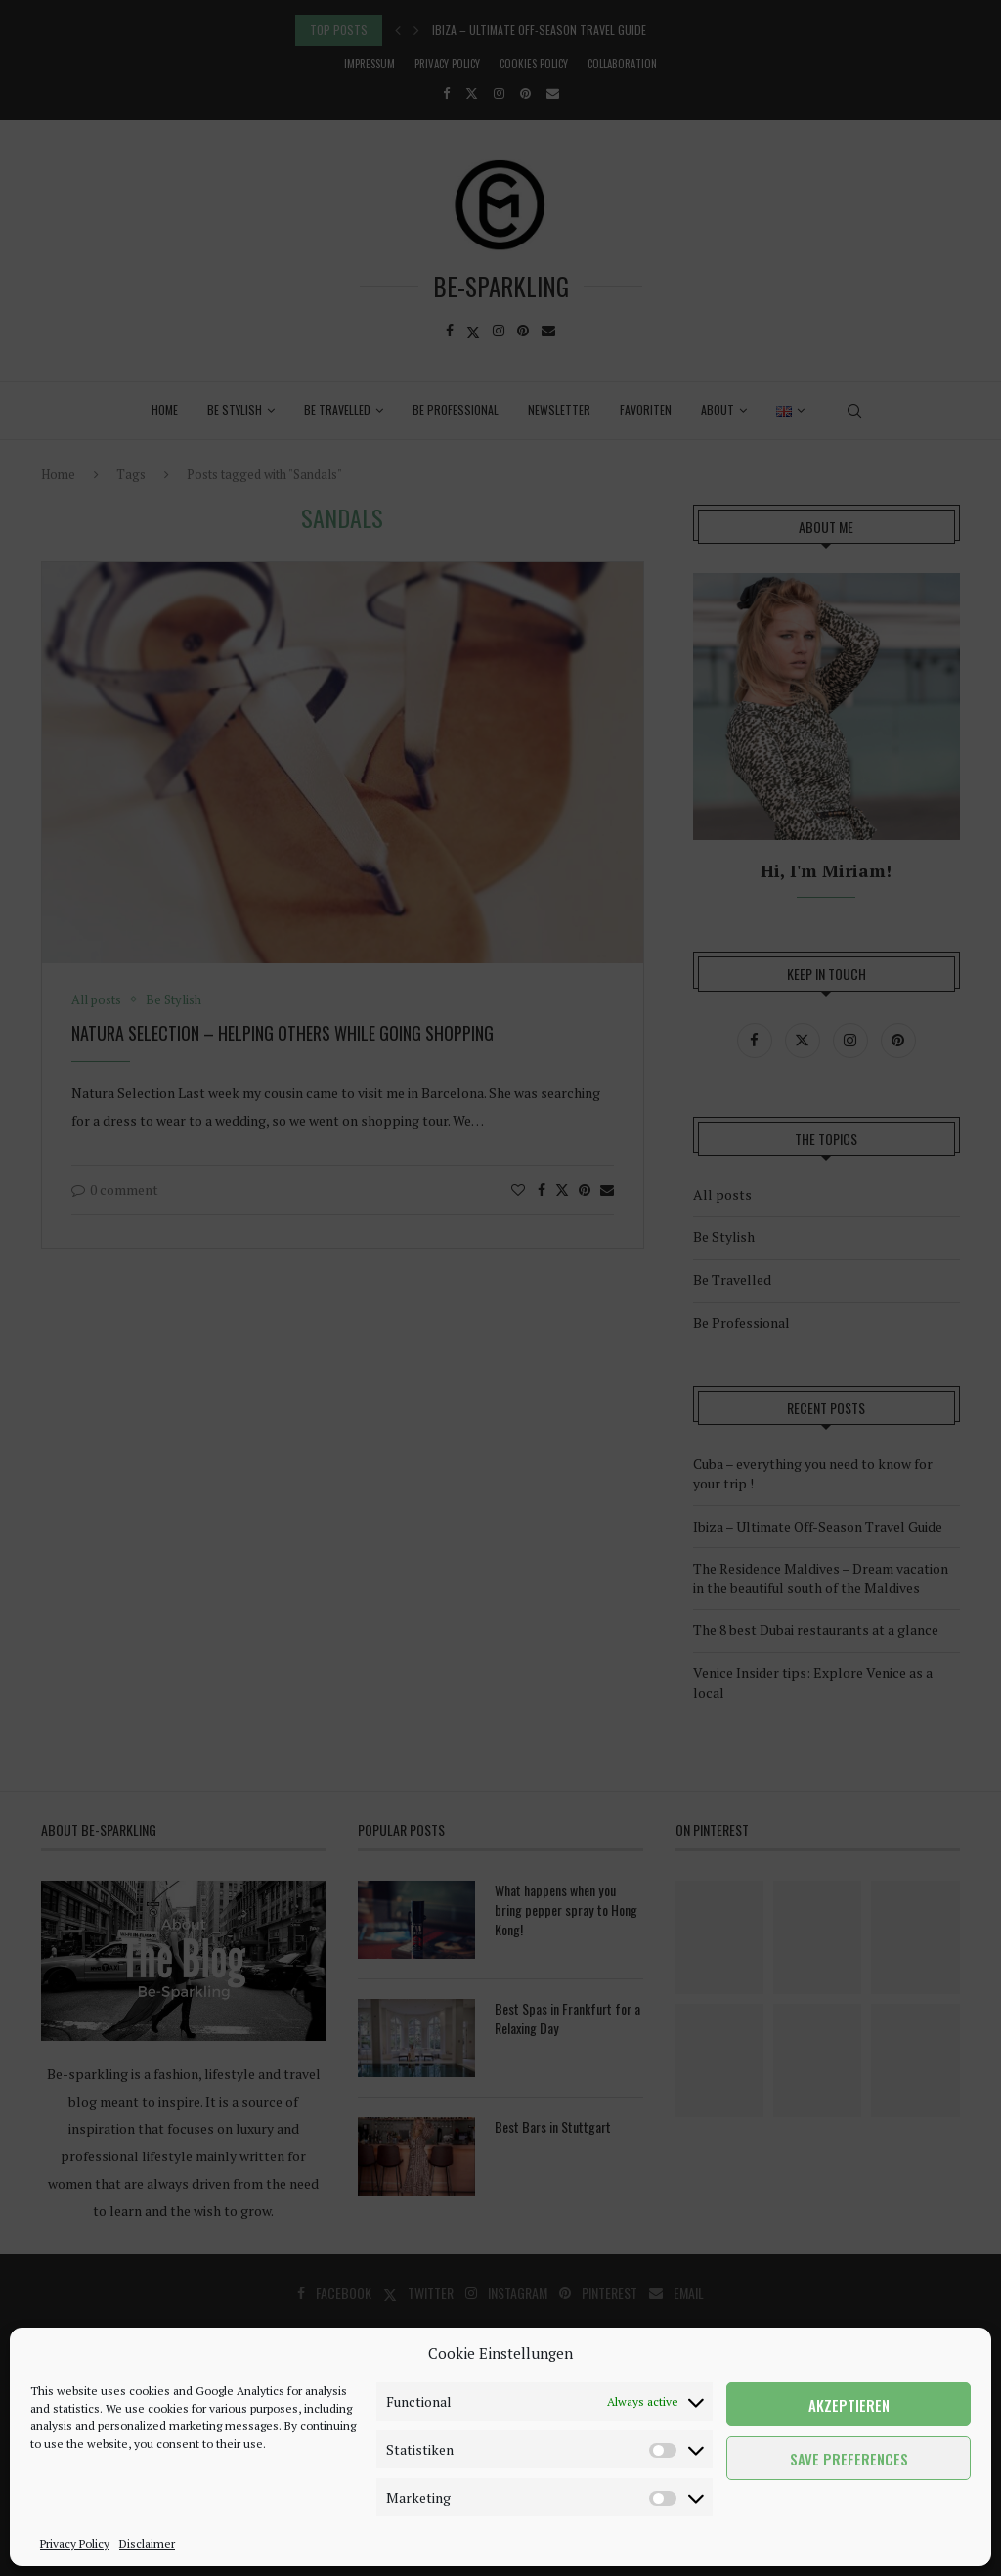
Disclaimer (147, 2543)
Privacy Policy (74, 2543)
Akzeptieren (849, 2405)
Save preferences (849, 2458)
